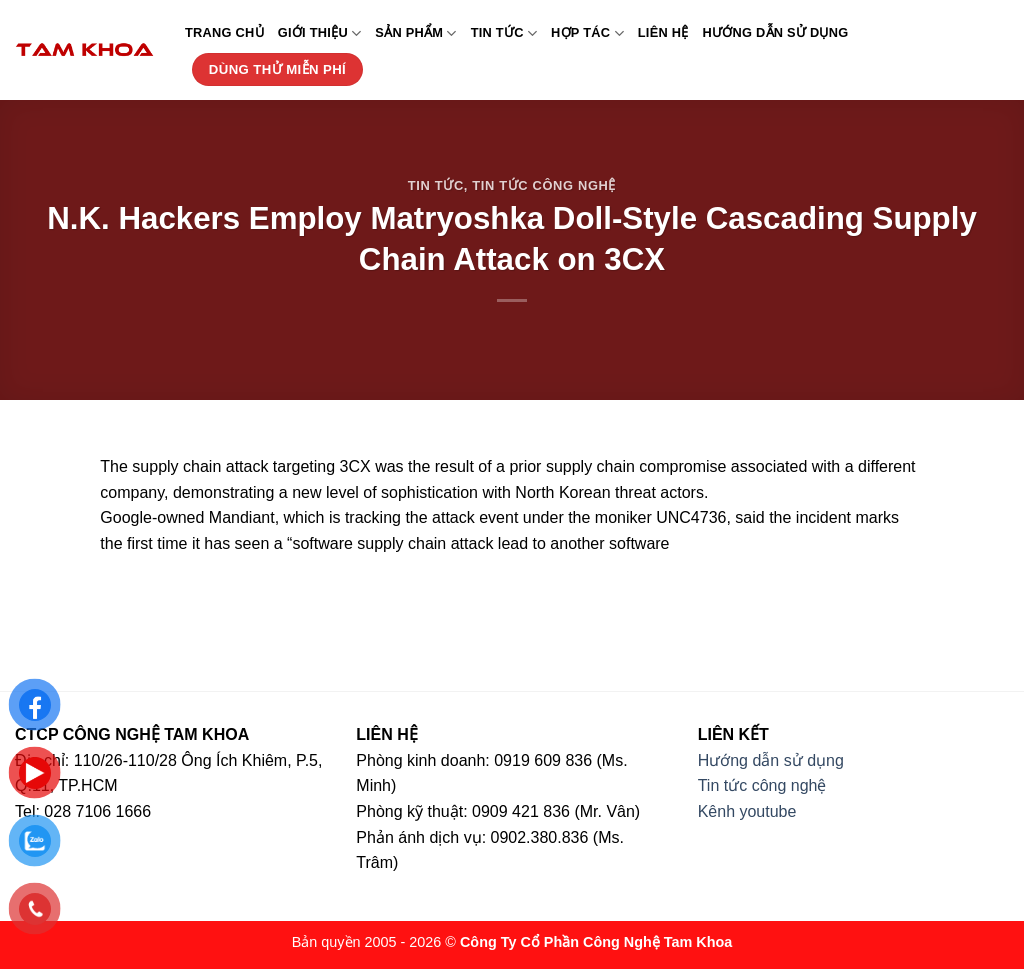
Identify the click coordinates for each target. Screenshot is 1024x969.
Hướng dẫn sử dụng (776, 32)
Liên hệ (663, 32)
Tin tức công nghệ (544, 185)
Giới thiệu (320, 33)
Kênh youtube (747, 811)
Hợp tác (587, 33)
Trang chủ (224, 32)
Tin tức (504, 33)
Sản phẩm (415, 33)
